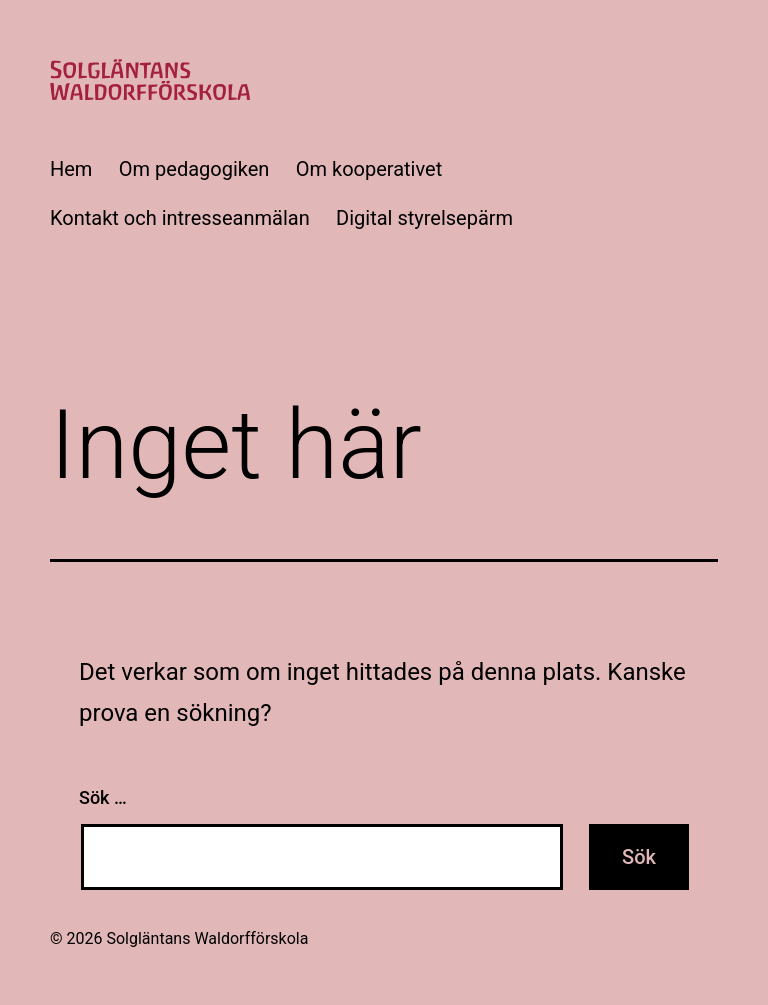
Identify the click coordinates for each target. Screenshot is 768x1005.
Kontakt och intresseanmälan (180, 218)
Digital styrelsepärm (424, 218)
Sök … (103, 797)
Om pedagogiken (194, 169)
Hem (71, 169)
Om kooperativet (369, 169)
